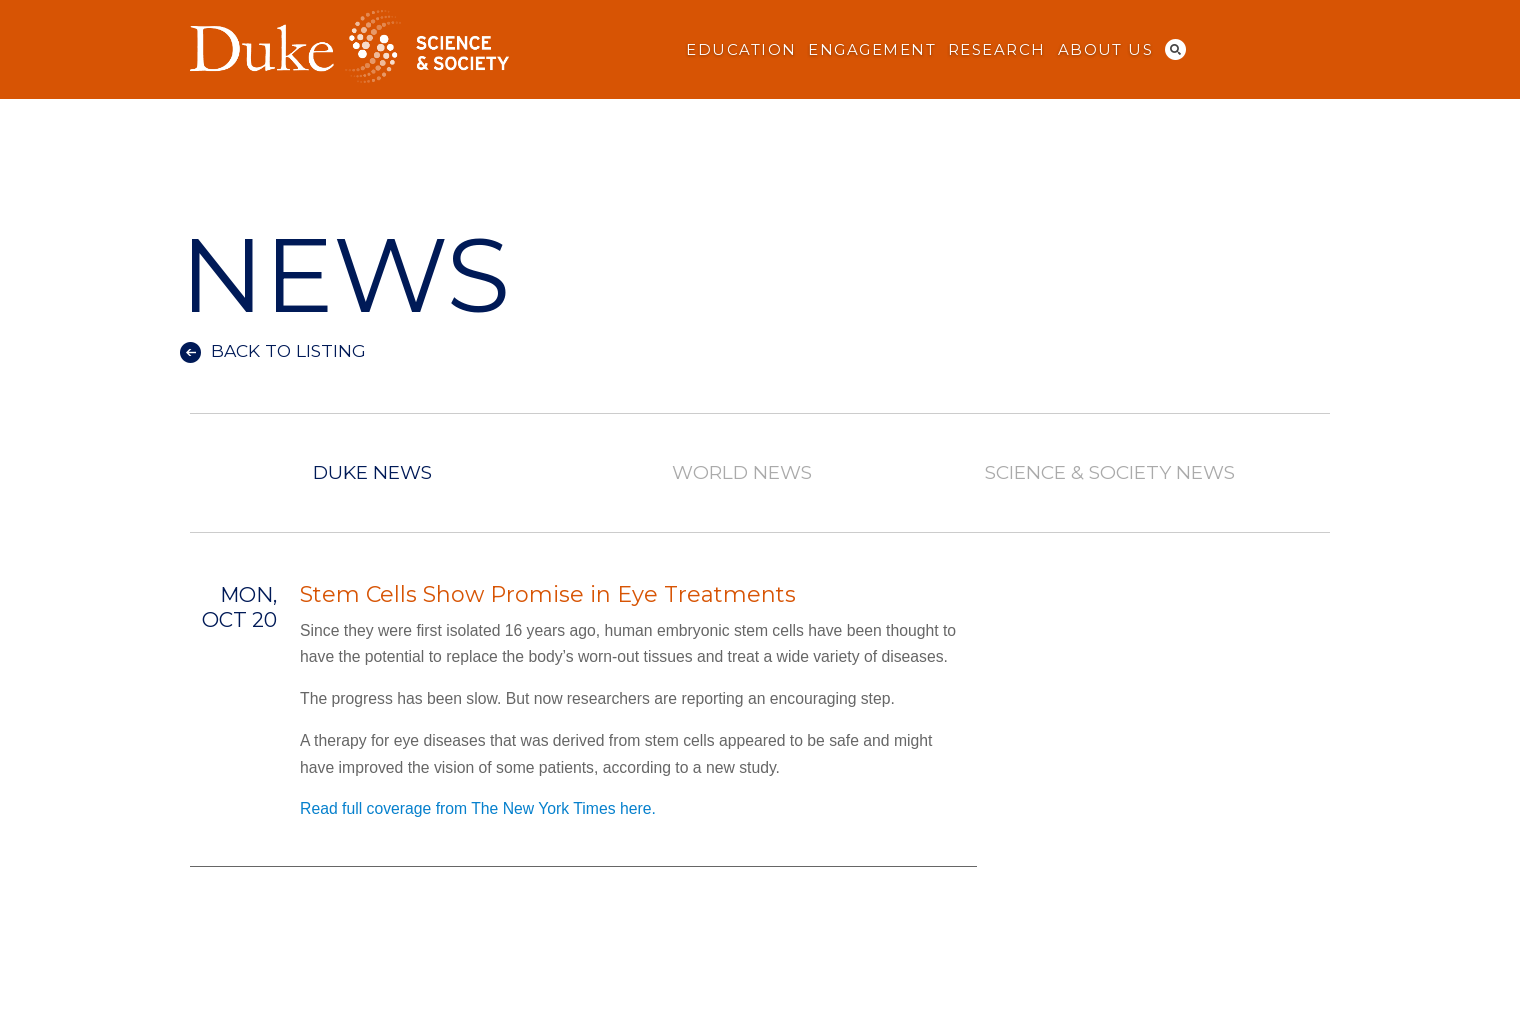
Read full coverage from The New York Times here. (478, 808)
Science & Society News (1110, 473)
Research (997, 50)
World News (741, 473)
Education (741, 50)
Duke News (372, 473)
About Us (1106, 50)
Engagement (872, 50)
